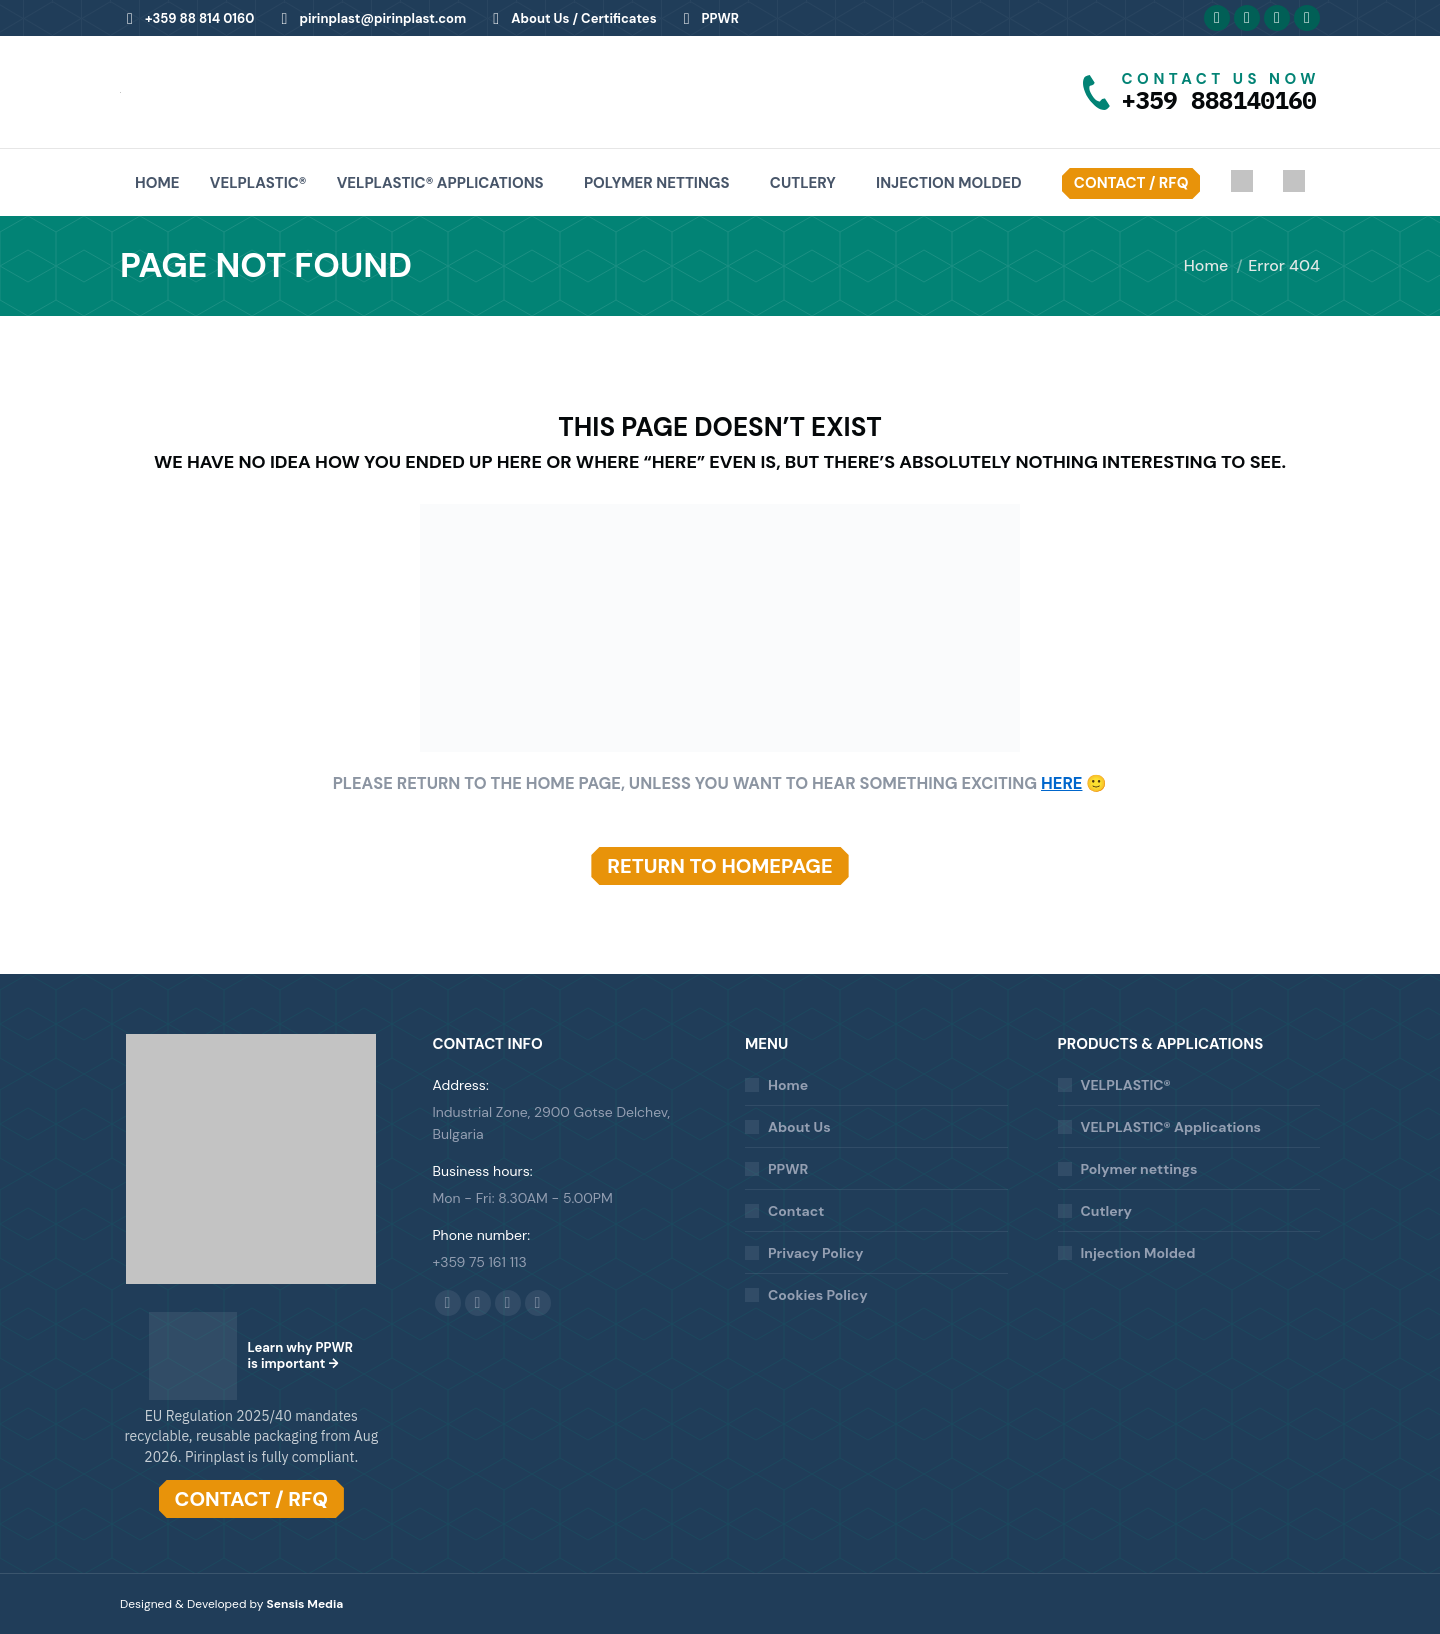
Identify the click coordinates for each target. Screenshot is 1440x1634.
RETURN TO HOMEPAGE (719, 866)
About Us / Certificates (571, 18)
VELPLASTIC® (1126, 1085)
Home (788, 1085)
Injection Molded (1138, 1253)
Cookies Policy (818, 1295)
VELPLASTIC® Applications (1171, 1127)
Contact (796, 1211)
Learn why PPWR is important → (300, 1355)
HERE (1061, 783)
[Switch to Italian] (1294, 183)
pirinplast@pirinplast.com (370, 18)
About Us (799, 1127)
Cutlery (1106, 1211)
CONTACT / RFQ (251, 1499)
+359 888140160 (1219, 100)
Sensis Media (305, 1604)
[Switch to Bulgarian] (1242, 183)
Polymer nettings (1139, 1169)
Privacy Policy (815, 1253)
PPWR (708, 18)
